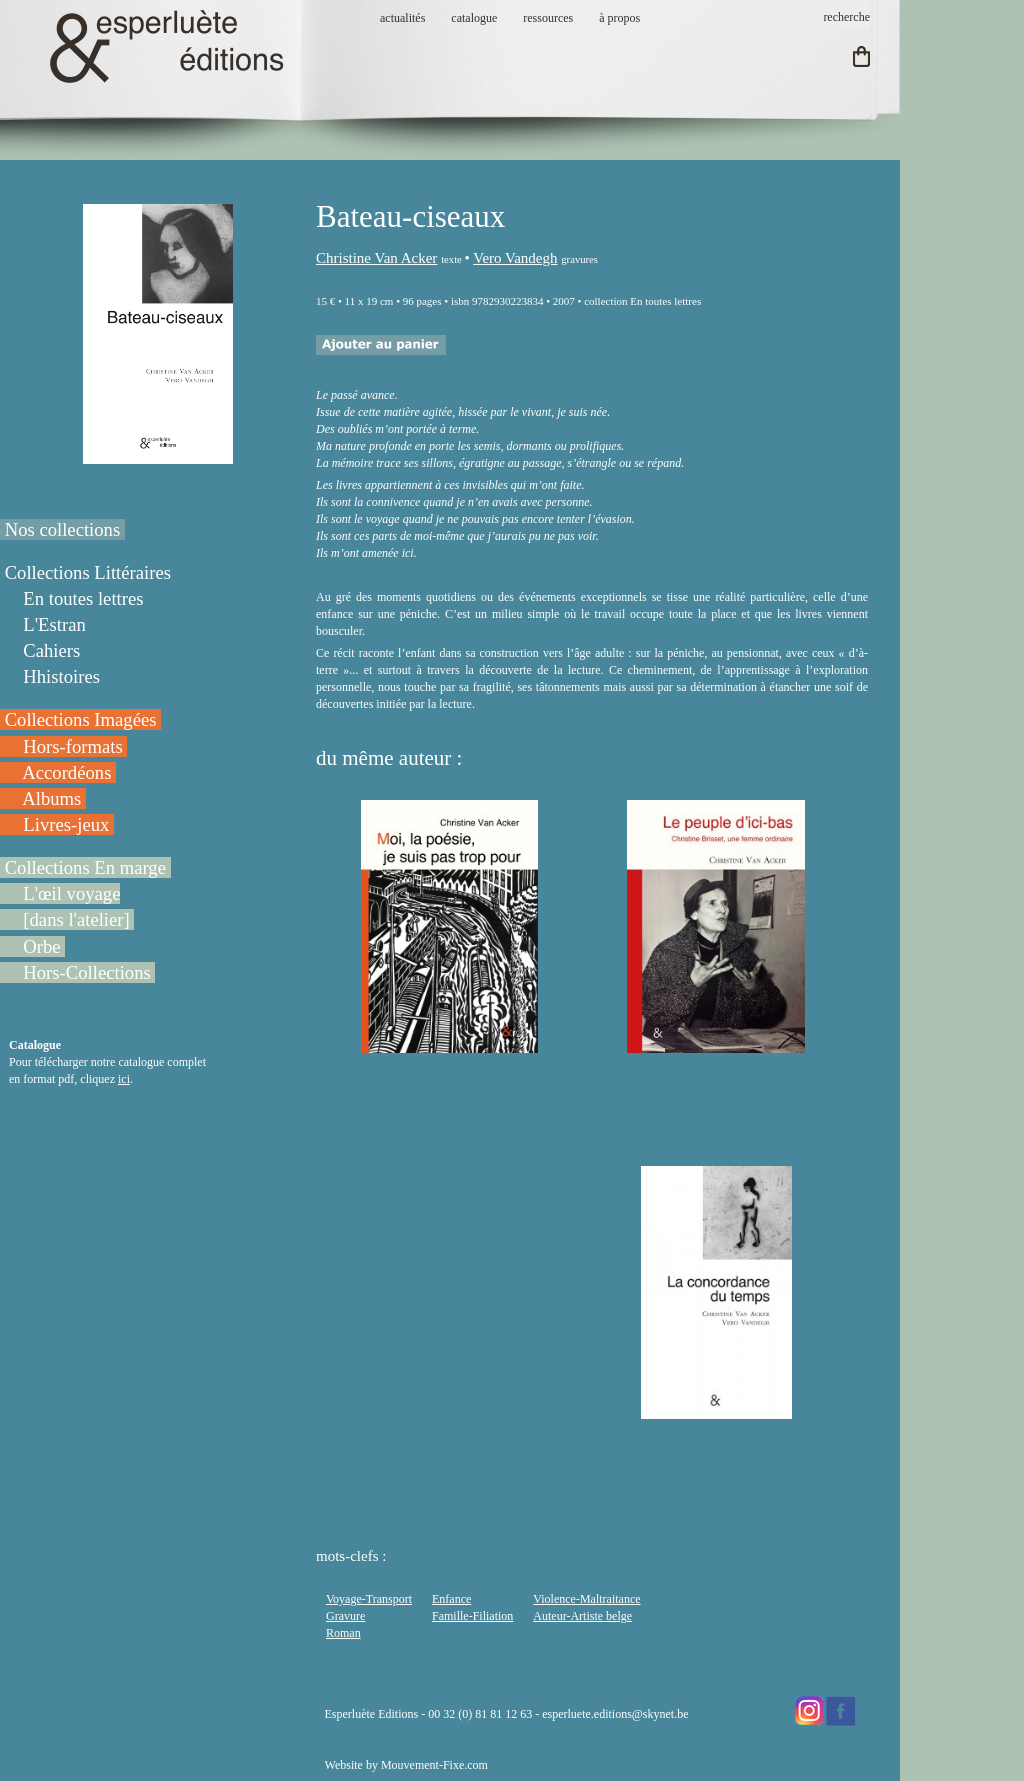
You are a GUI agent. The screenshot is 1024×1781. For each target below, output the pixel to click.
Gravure (345, 1616)
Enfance (451, 1599)
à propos (619, 18)
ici (124, 1079)
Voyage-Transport (369, 1599)
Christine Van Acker (376, 258)
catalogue (474, 18)
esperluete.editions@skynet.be (615, 1714)
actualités (402, 18)
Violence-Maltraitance (586, 1599)
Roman (343, 1633)
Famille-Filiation (472, 1616)
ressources (548, 18)
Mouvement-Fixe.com (434, 1765)
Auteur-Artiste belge (582, 1616)
